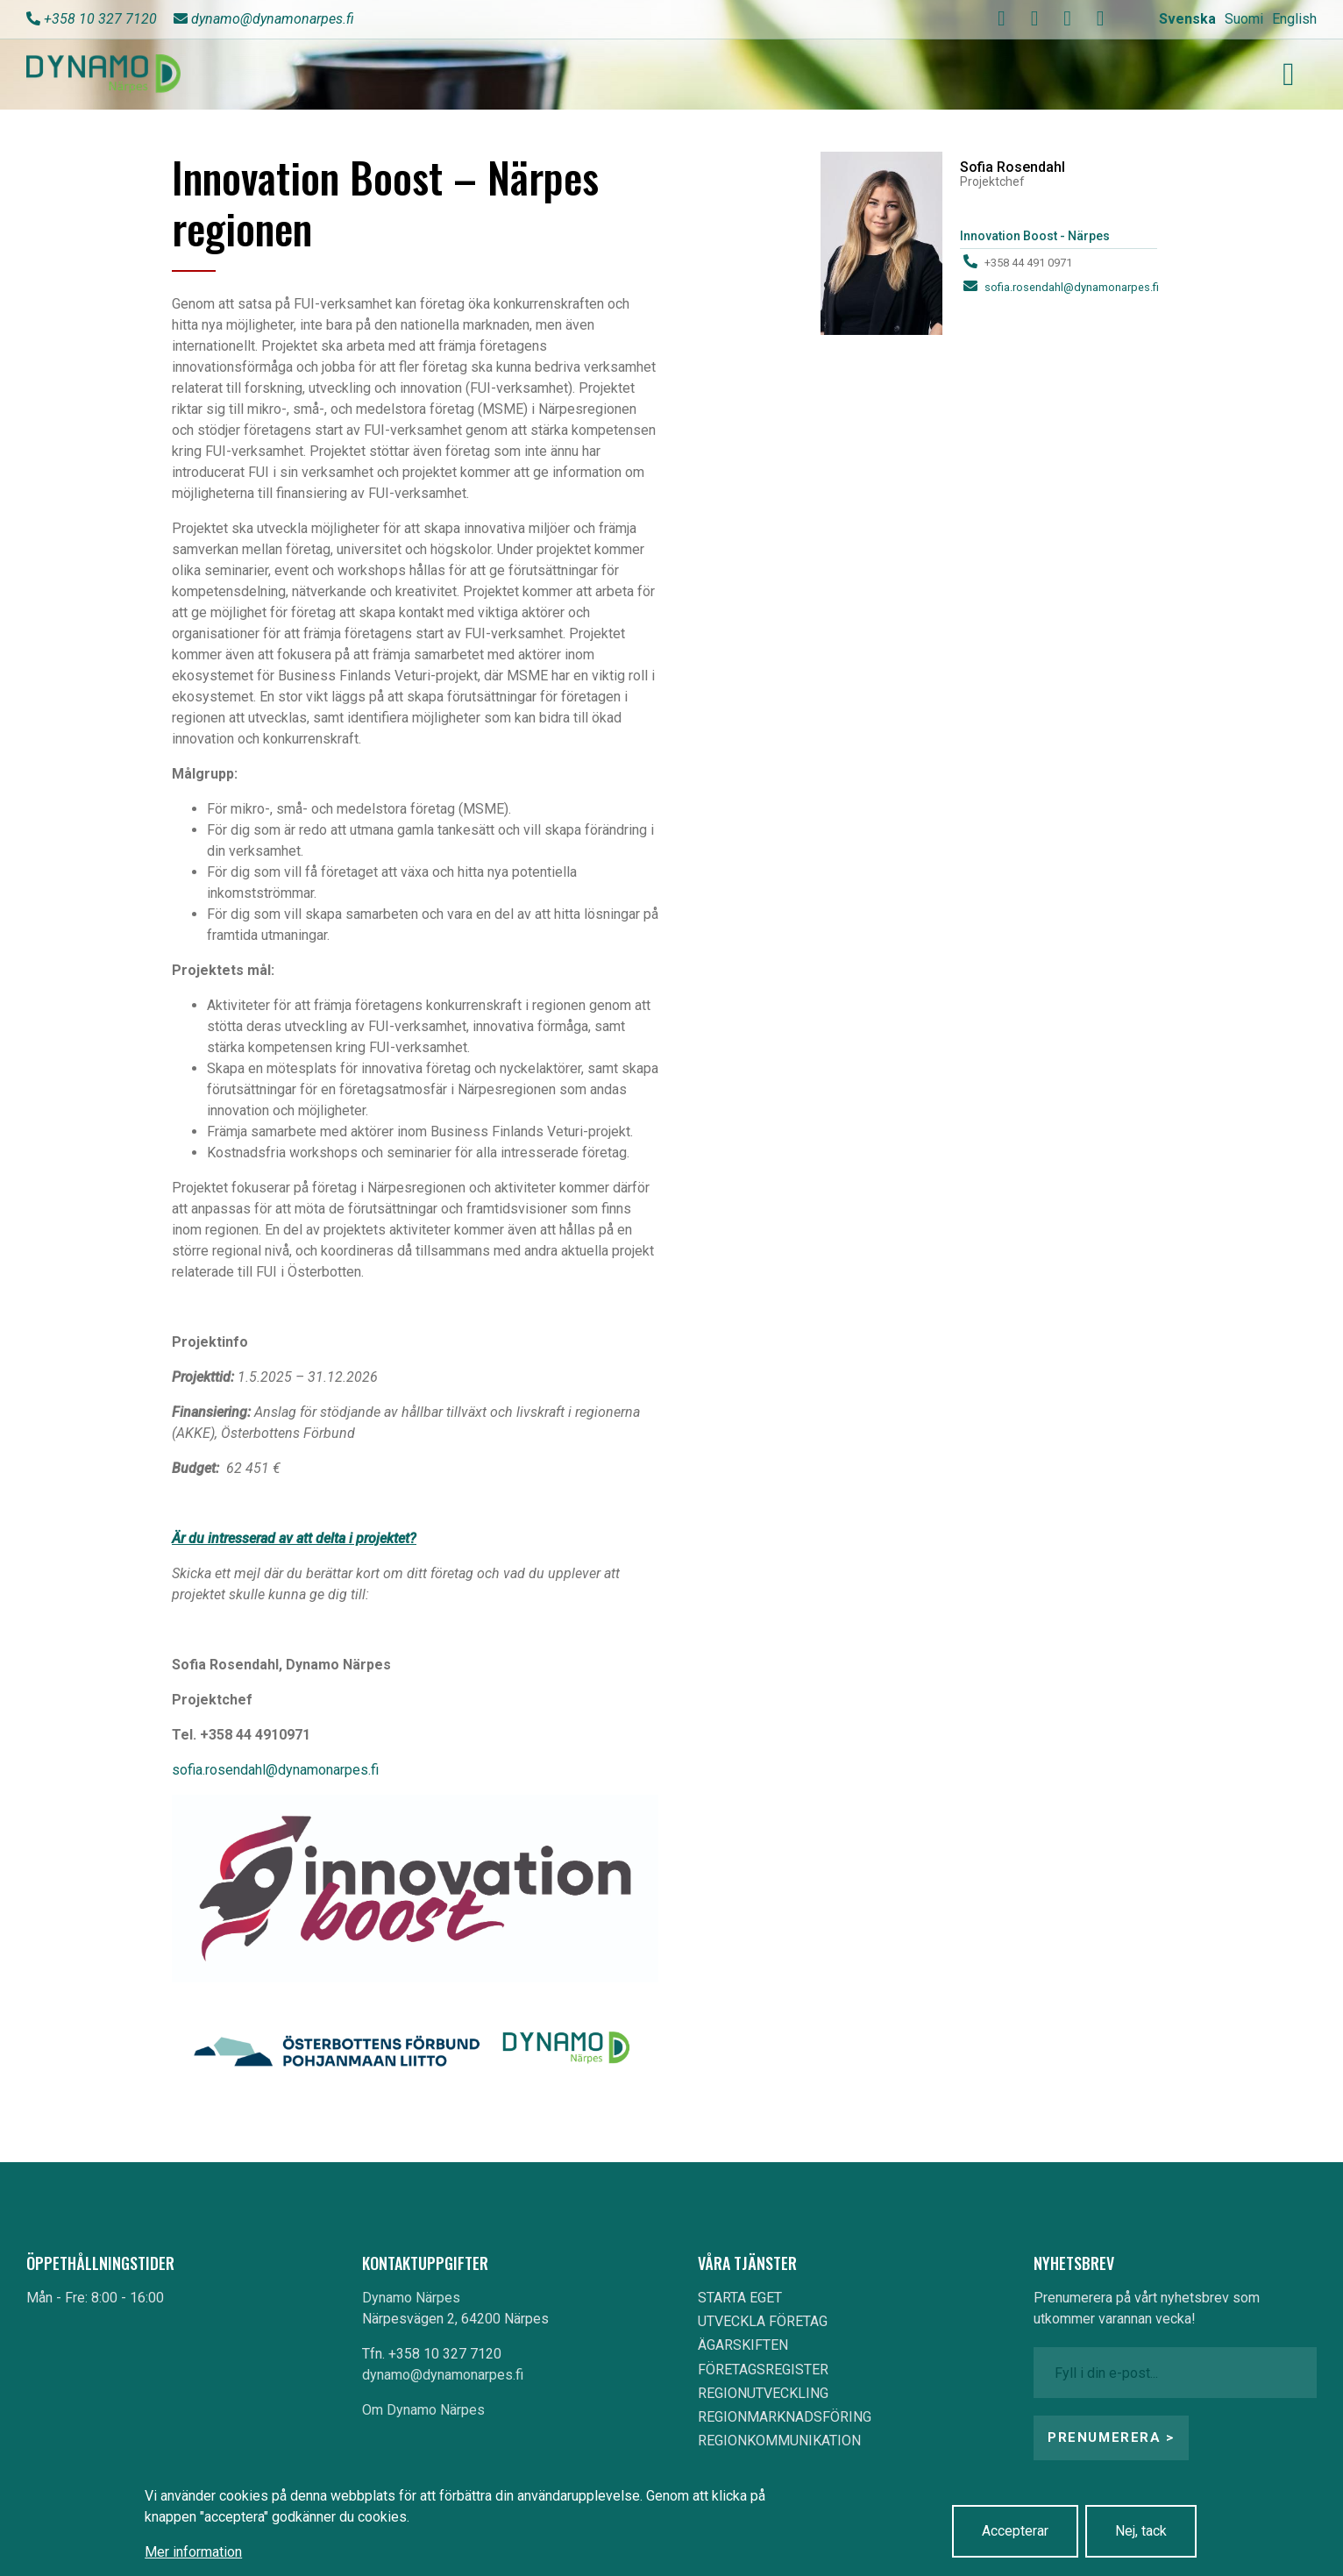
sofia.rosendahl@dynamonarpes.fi (275, 1769)
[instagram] (1068, 18)
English (1294, 19)
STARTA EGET (740, 2297)
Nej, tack (1141, 2531)
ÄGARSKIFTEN (743, 2345)
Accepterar (1015, 2531)
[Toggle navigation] (1289, 74)
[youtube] (1034, 18)
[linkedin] (1100, 18)
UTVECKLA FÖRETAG (763, 2321)
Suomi (1244, 19)
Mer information (193, 2552)
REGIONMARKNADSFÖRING (784, 2417)
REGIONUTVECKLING (763, 2393)
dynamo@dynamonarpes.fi (272, 19)
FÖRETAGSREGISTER (763, 2369)
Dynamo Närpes (411, 2297)
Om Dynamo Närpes (423, 2410)
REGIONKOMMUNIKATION (779, 2440)
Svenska (1187, 19)
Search (932, 19)
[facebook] (1002, 18)
